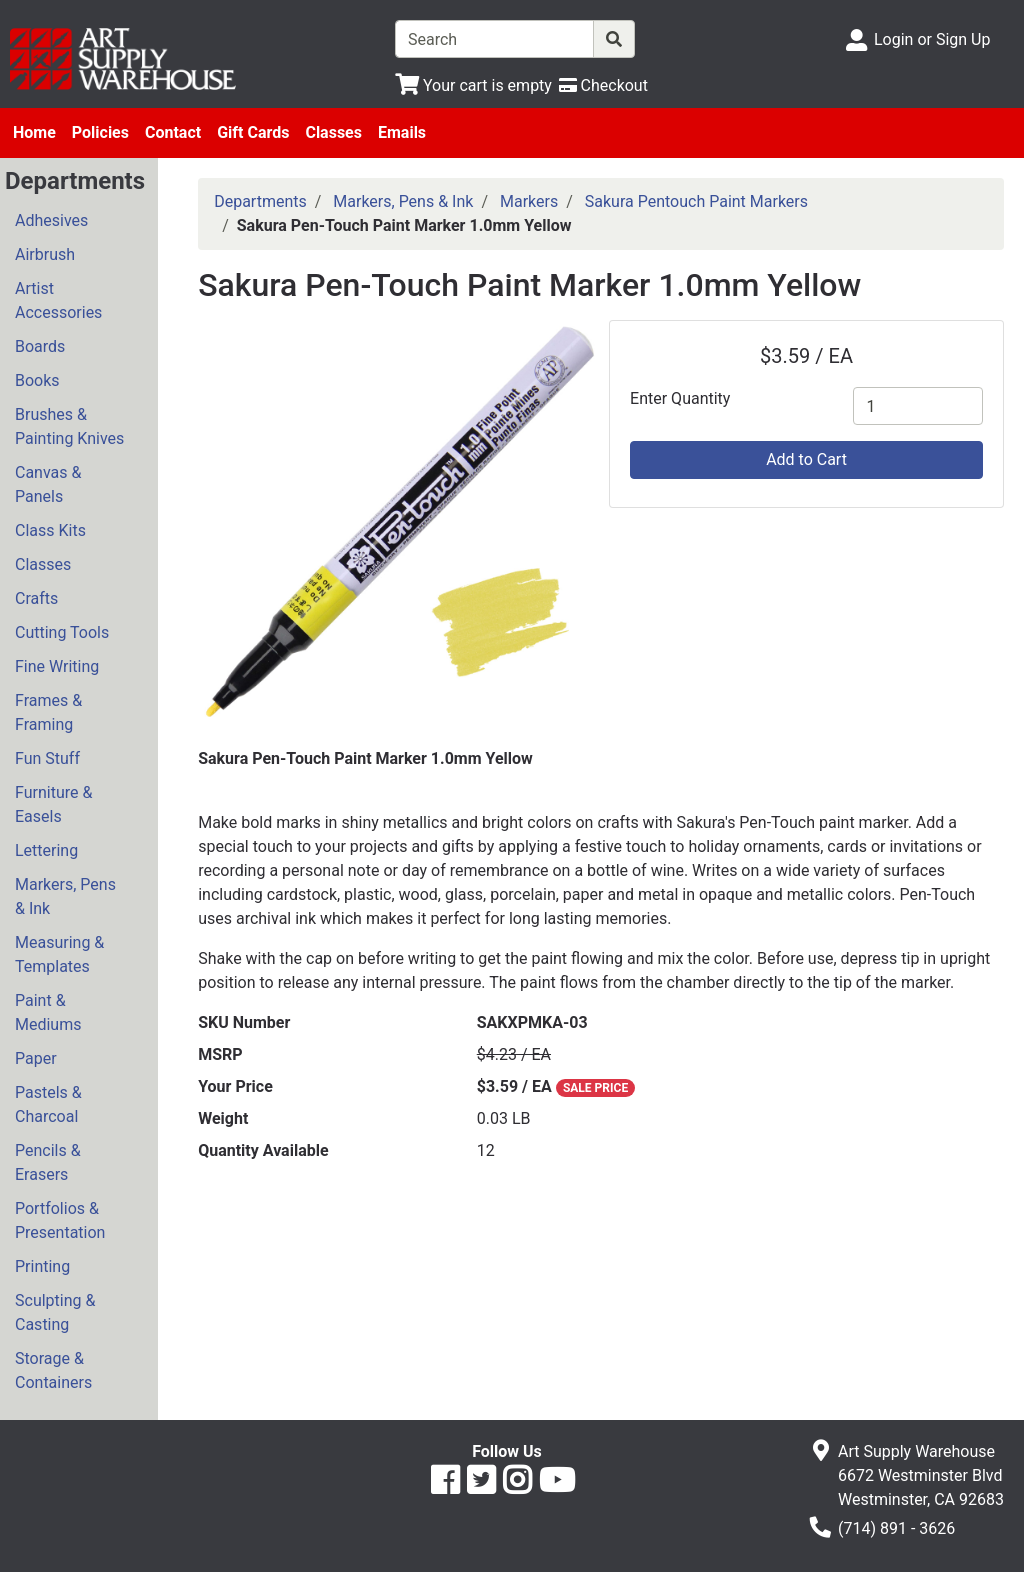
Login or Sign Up (932, 39)
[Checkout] (603, 85)
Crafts (36, 598)
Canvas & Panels (48, 484)
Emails (402, 132)
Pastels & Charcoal (48, 1104)
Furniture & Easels (53, 804)
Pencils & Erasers (48, 1162)
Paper (36, 1058)
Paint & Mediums (48, 1012)
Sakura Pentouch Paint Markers (696, 201)
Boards (40, 346)
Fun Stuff (47, 758)
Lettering (46, 850)
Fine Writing (57, 666)
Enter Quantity (680, 398)
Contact (173, 132)
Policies (100, 132)
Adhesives (51, 220)
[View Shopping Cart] (473, 85)
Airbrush (45, 254)
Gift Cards (253, 132)
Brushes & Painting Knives (69, 426)
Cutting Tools (62, 632)
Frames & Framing (48, 712)
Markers (529, 201)
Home (34, 132)
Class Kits (50, 530)
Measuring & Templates (59, 954)
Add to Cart (806, 459)
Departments (260, 201)
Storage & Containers (53, 1370)
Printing (42, 1266)
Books (37, 380)
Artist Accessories (58, 300)
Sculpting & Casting (55, 1312)
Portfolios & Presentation (60, 1220)
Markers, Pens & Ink (65, 896)
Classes (333, 132)
